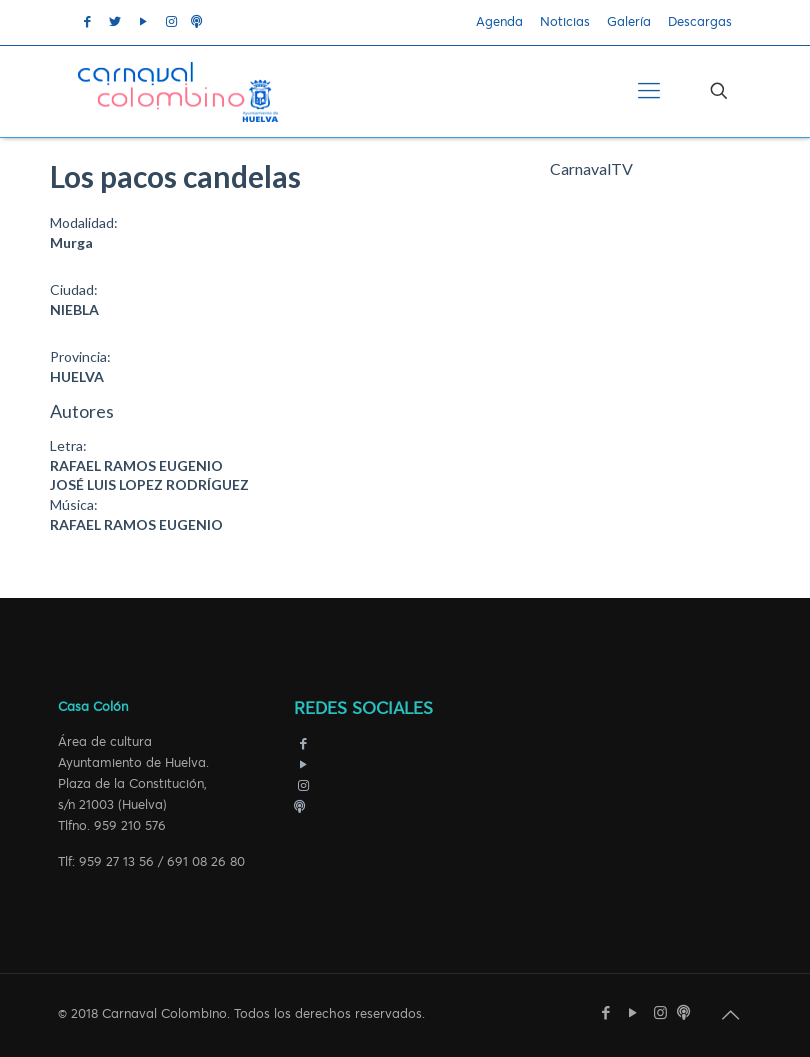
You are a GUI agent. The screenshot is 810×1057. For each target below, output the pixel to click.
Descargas (700, 22)
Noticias (565, 22)
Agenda (499, 22)
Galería (629, 22)
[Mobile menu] (649, 91)
